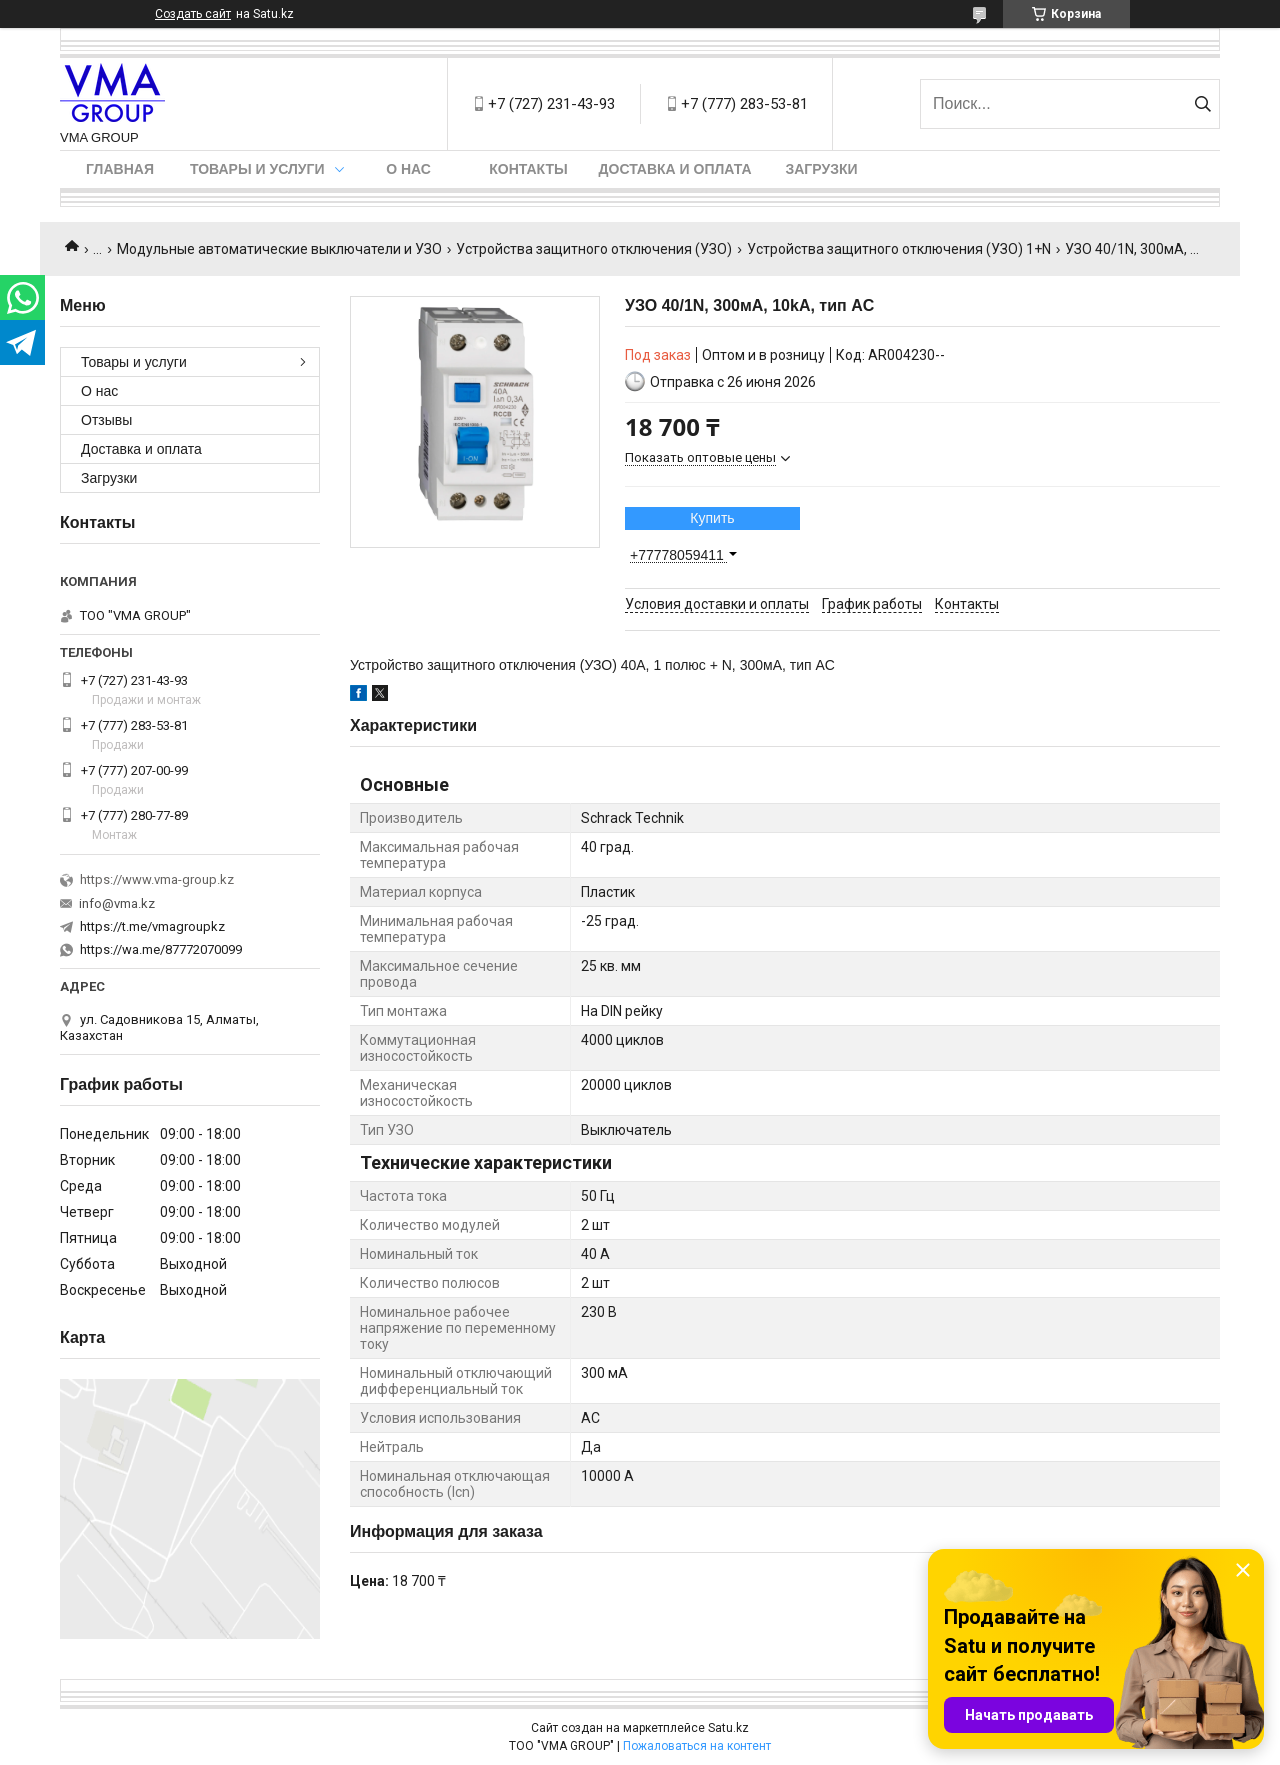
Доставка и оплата (675, 169)
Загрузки (821, 169)
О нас (408, 169)
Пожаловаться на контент (697, 1746)
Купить (712, 518)
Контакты (528, 169)
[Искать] (1202, 104)
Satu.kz (728, 1728)
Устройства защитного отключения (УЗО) (594, 249)
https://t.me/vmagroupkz (152, 926)
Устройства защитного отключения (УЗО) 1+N (899, 249)
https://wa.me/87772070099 (161, 949)
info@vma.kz (117, 903)
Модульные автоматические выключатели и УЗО (279, 249)
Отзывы (106, 420)
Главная (120, 169)
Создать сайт (193, 14)
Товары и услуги (257, 169)
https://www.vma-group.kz (157, 879)
